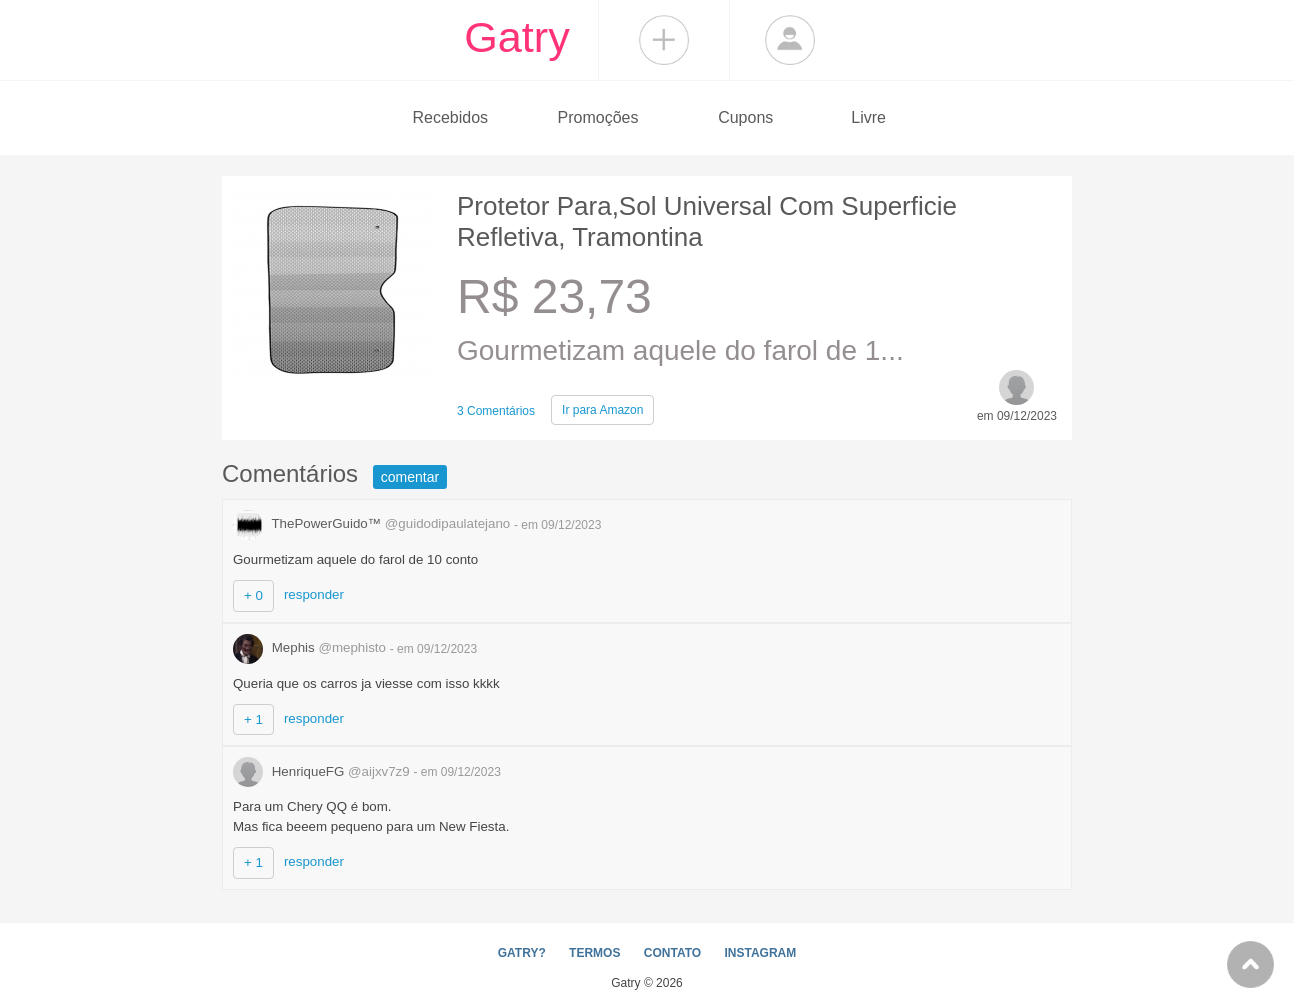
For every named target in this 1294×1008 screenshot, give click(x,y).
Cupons (745, 117)
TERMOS (594, 953)
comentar (410, 477)
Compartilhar (664, 40)
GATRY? (522, 953)
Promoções (598, 117)
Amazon (602, 410)
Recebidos (450, 117)
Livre (868, 117)
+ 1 (253, 719)
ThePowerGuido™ (373, 523)
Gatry (517, 37)
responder (314, 594)
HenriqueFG (323, 771)
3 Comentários (496, 411)
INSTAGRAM (760, 953)
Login (790, 40)
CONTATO (672, 953)
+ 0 (253, 595)
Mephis (311, 647)
